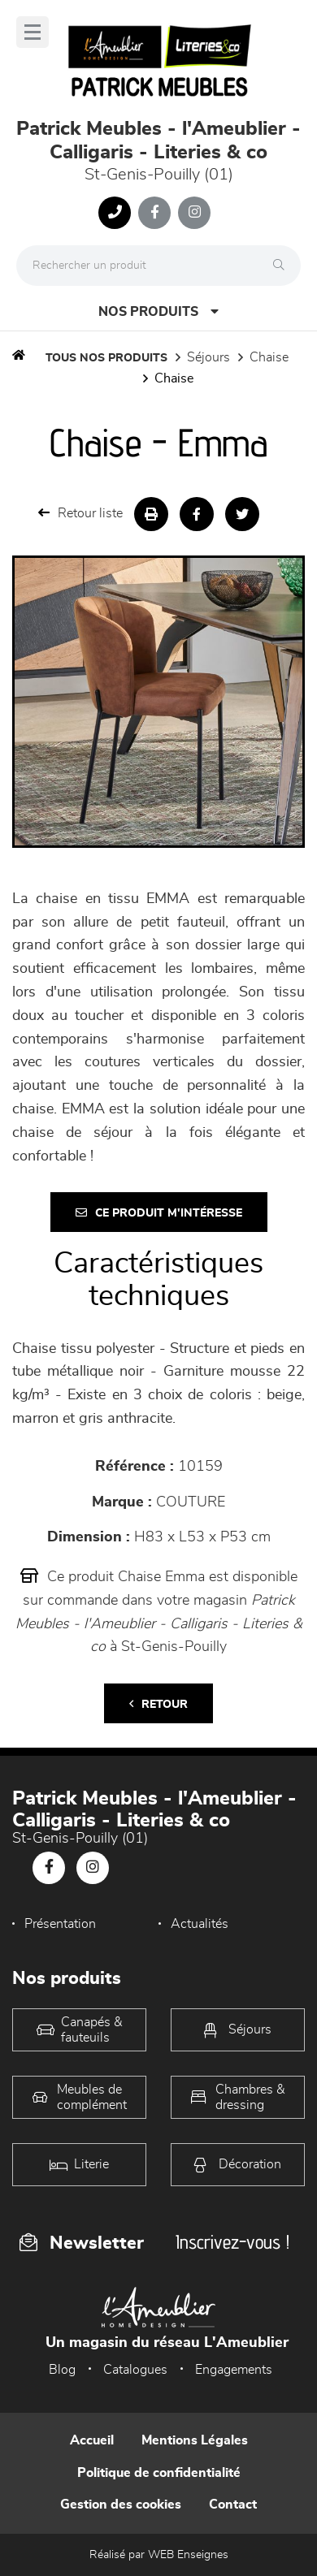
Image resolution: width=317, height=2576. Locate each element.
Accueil (92, 2440)
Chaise (269, 357)
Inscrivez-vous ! (232, 2242)
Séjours (208, 357)
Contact (233, 2504)
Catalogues (135, 2369)
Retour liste (80, 513)
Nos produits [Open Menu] (158, 311)
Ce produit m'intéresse (159, 1213)
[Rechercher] (283, 265)
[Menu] (32, 32)
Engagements (233, 2369)
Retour (158, 1704)
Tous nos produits (106, 358)
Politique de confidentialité (159, 2472)
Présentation (60, 1923)
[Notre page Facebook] (154, 213)
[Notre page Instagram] (194, 213)
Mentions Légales (194, 2440)
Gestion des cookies (120, 2504)
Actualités (199, 1923)
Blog (62, 2369)
